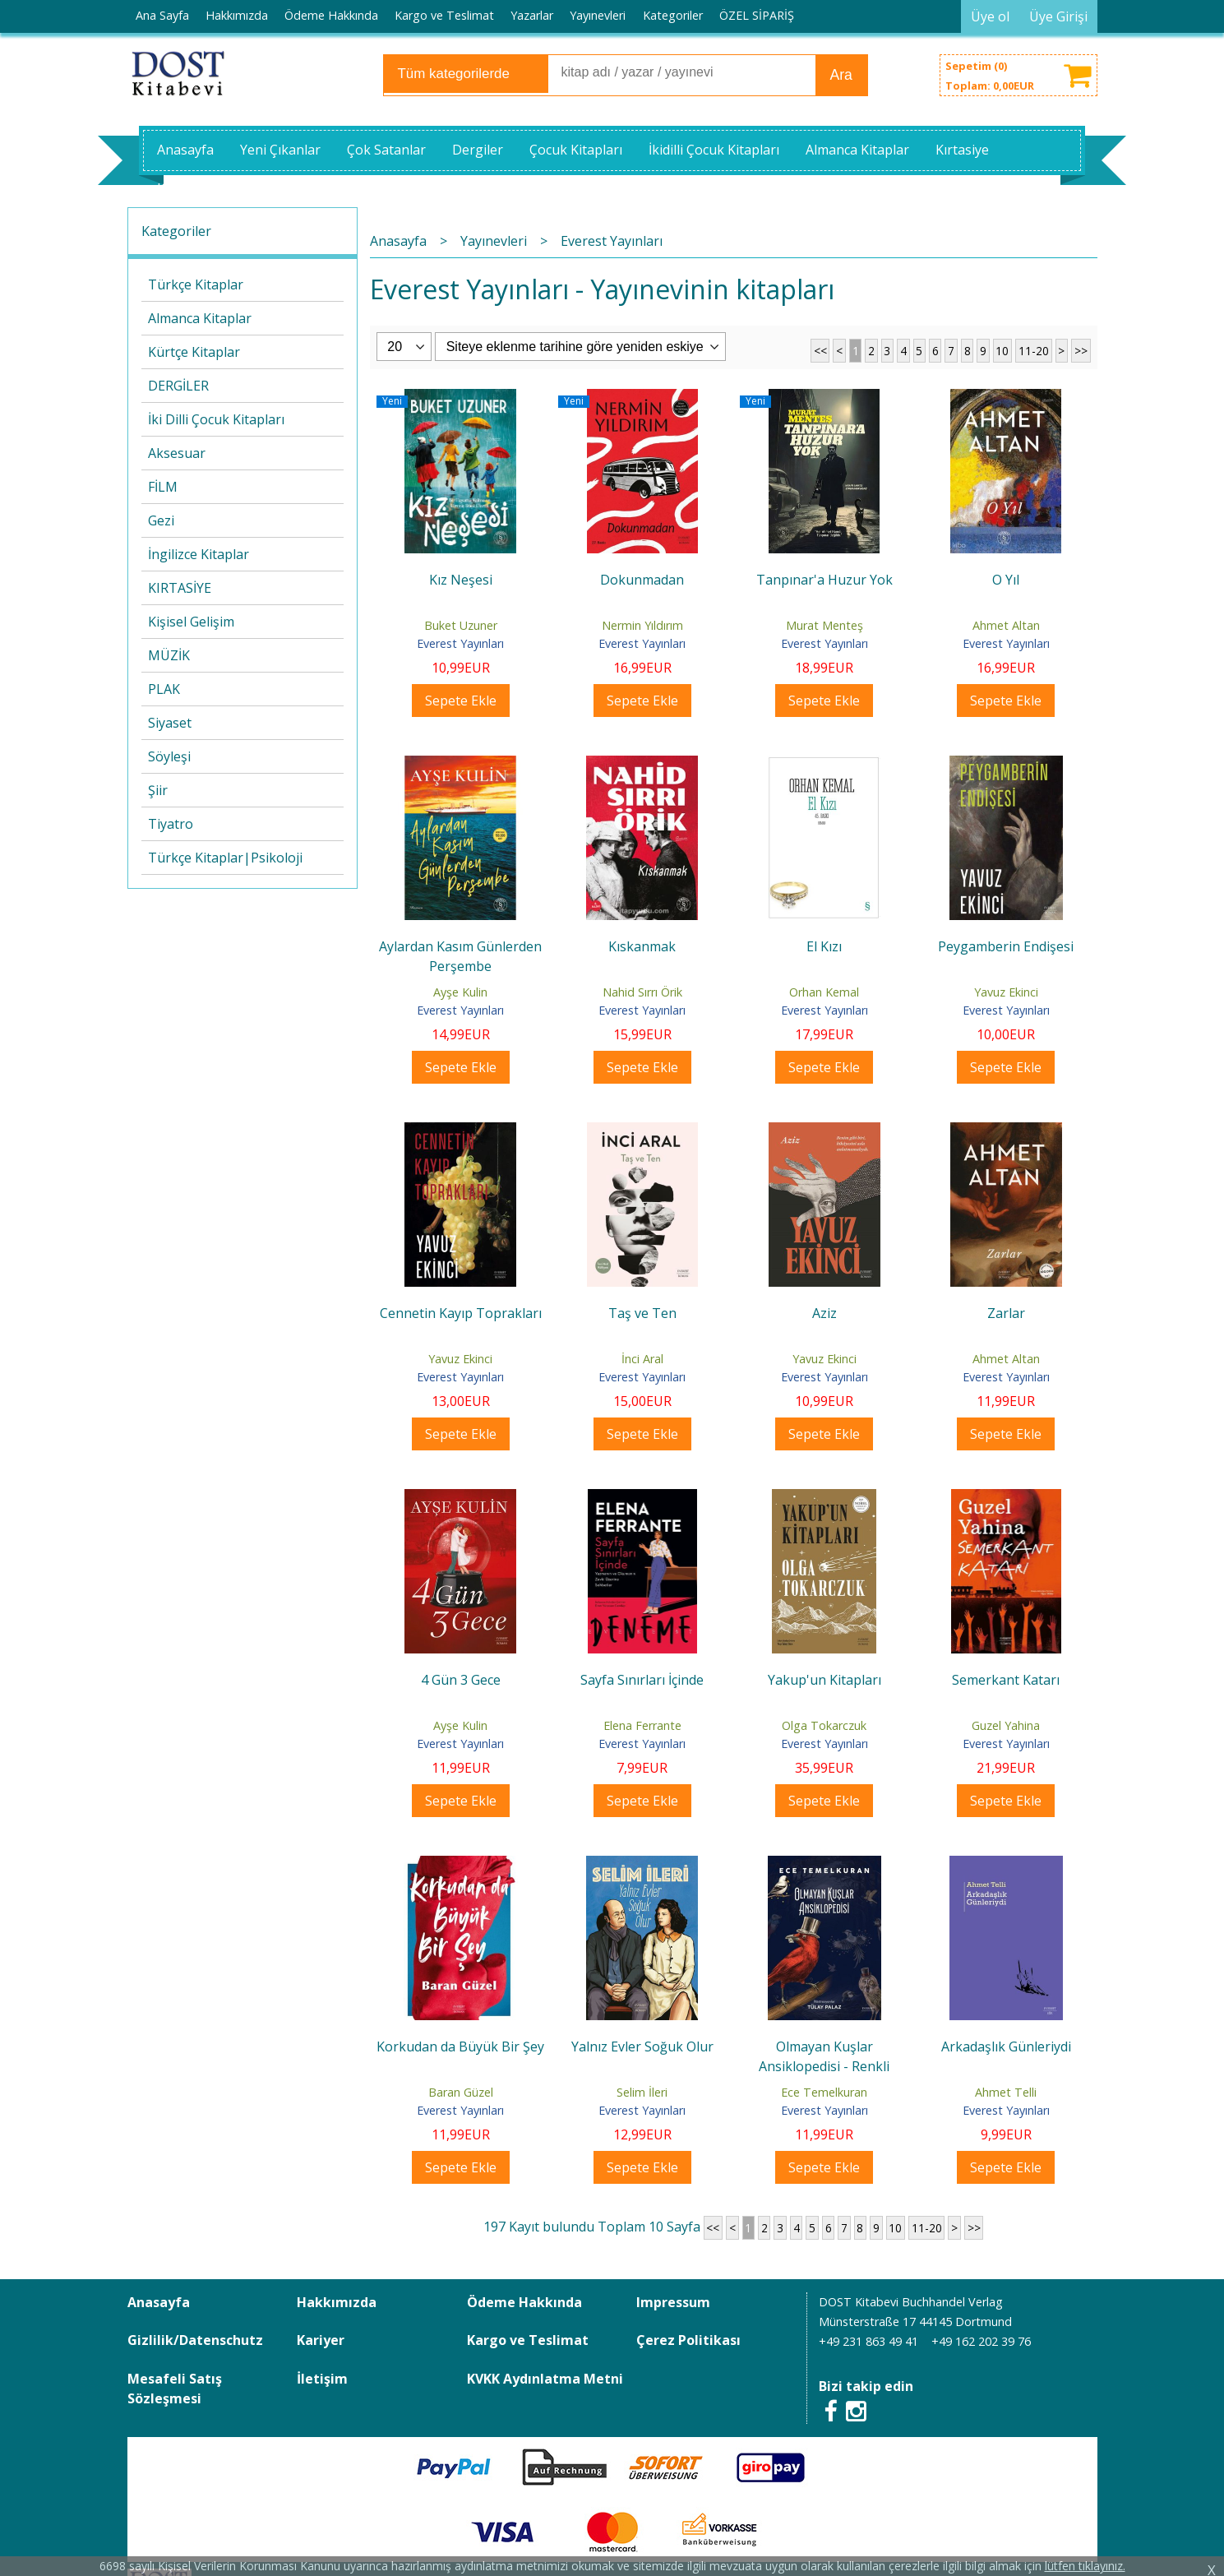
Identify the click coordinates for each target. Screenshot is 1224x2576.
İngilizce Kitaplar (198, 554)
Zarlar (1006, 1313)
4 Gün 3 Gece (461, 1680)
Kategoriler (176, 231)
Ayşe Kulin (460, 992)
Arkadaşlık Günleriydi (1006, 2046)
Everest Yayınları (460, 643)
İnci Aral (642, 1359)
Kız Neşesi (460, 580)
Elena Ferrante (642, 1725)
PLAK (164, 689)
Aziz (824, 1313)
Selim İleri (642, 2092)
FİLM (163, 487)
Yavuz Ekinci (1006, 992)
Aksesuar (177, 453)
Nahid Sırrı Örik (642, 992)
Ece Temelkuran (824, 2092)
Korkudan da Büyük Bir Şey (460, 2046)
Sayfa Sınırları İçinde (642, 1680)
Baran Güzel (460, 2092)
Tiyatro (170, 824)
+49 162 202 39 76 (981, 2341)
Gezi (161, 520)
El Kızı (824, 946)
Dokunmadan (642, 580)
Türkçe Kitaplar (195, 284)
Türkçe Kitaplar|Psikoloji (225, 858)
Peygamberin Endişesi (1006, 946)
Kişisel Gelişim (191, 622)
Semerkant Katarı (1006, 1680)
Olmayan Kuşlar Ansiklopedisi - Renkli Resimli (824, 2066)
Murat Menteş (824, 625)
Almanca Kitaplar (200, 318)
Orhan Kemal (824, 992)
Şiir (158, 790)
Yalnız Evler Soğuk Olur (642, 2046)
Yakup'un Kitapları (824, 1680)
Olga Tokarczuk (824, 1725)
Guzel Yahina (1006, 1725)
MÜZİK (169, 655)
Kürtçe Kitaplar (194, 352)
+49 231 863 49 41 (868, 2341)
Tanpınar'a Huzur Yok (824, 580)
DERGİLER (178, 386)
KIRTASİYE (179, 588)
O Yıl (1005, 580)
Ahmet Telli (1006, 2092)
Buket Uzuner (460, 625)
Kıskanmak (642, 946)
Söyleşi (169, 756)
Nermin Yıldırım (642, 625)
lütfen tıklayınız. (1085, 2566)
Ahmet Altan (1006, 625)
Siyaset (170, 723)
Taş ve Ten (642, 1313)
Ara (841, 75)
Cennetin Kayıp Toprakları (461, 1313)
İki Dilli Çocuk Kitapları (216, 419)
